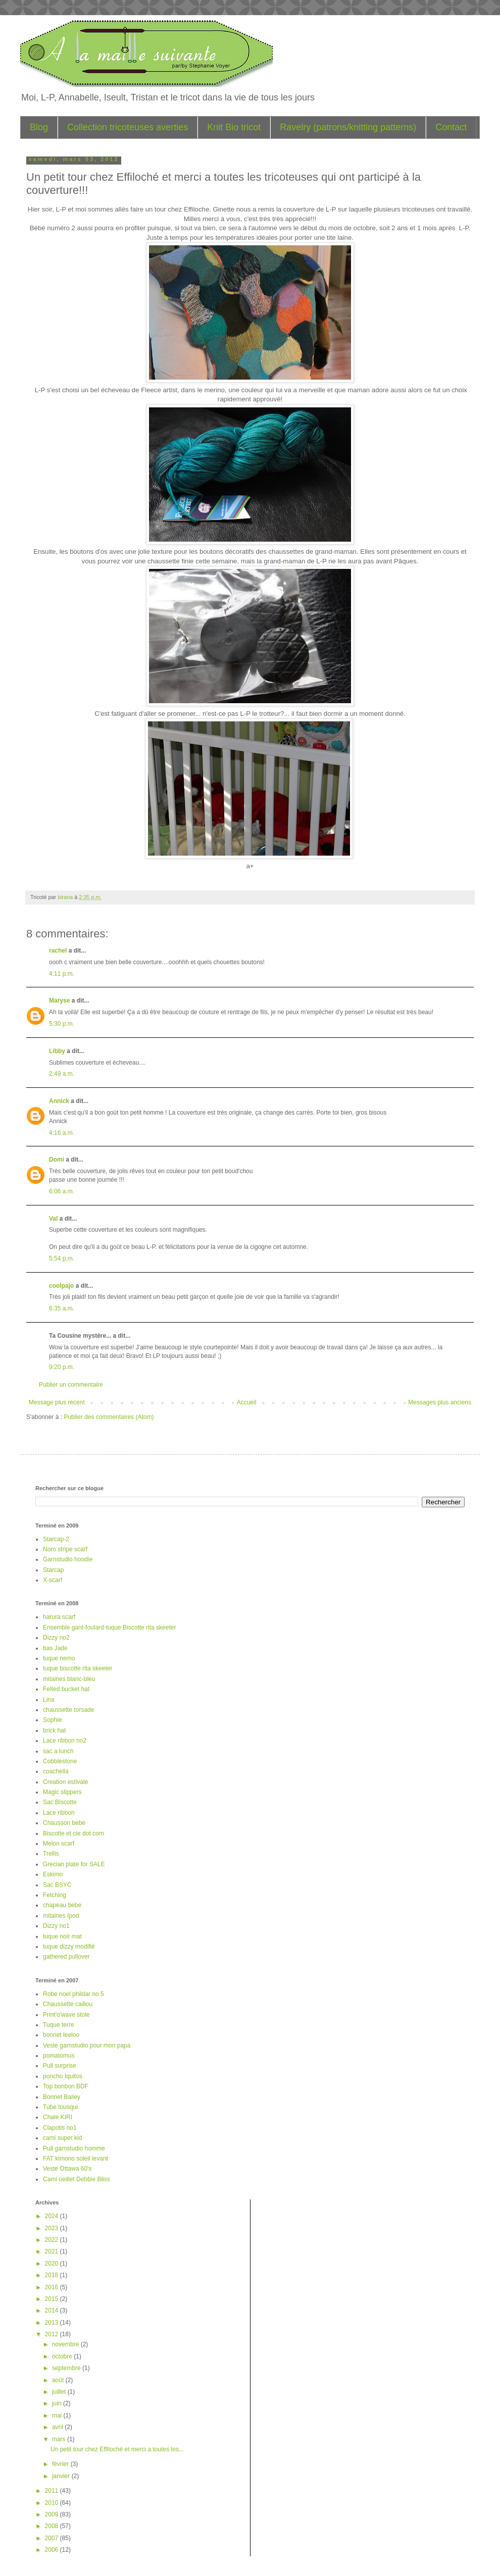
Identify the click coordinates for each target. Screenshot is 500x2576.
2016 (52, 2287)
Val (53, 1218)
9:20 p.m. (61, 1367)
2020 (52, 2263)
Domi (56, 1159)
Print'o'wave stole (66, 2014)
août (59, 2380)
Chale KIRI (57, 2117)
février (61, 2463)
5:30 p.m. (61, 1023)
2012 (52, 2334)
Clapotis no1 (60, 2127)
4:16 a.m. (61, 1132)
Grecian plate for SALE (74, 1864)
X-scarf (52, 1580)
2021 (52, 2251)
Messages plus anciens (439, 1402)
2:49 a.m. (61, 1073)
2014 (52, 2310)
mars (59, 2439)
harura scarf (59, 1616)
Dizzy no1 (56, 1925)
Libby (57, 1051)
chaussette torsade (68, 1709)
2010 (52, 2502)
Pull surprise (59, 2065)
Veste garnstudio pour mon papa (86, 2045)
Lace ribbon (59, 1812)
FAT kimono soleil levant (75, 2158)
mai (58, 2415)
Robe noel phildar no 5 (73, 1993)
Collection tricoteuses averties (127, 127)
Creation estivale (65, 1781)
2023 (52, 2228)
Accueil (247, 1402)
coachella (56, 1771)
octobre (63, 2356)
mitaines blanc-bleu (69, 1679)
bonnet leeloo (61, 2034)
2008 (52, 2526)
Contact (451, 127)
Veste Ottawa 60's (67, 2168)
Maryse (59, 1000)
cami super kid (62, 2137)
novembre (66, 2344)
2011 (52, 2490)
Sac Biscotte (60, 1802)
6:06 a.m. (61, 1191)
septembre (67, 2368)
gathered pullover (66, 1956)
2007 (52, 2538)
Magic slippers (62, 1792)
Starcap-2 (56, 1539)
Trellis (51, 1853)
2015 (52, 2298)
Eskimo (53, 1874)
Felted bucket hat (66, 1689)
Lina (49, 1699)
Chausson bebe (64, 1822)
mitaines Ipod (61, 1915)
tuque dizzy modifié (69, 1946)
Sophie (52, 1719)
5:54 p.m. (61, 1258)
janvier (62, 2476)
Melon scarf (58, 1843)
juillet (60, 2391)
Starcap (53, 1569)
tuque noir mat (62, 1936)
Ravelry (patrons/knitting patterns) (348, 127)
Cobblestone (60, 1761)
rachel (58, 950)
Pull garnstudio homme (74, 2148)
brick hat (54, 1730)
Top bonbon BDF (65, 2086)
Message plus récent (57, 1402)
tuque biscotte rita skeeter (77, 1668)
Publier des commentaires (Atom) (109, 1417)
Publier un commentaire (71, 1384)
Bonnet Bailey (61, 2096)
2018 (52, 2275)
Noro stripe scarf (65, 1549)
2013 (52, 2322)
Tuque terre (58, 2024)
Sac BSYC (57, 1884)
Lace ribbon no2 (64, 1740)
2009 (52, 2514)
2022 (52, 2239)
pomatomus (59, 2055)
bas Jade (55, 1648)
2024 (52, 2216)
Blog (39, 127)
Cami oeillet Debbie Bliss (76, 2179)
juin (57, 2403)
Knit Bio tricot (234, 127)
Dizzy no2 (56, 1637)
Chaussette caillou (67, 2004)
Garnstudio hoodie (67, 1559)
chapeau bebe (62, 1905)
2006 (52, 2549)
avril (58, 2427)
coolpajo (61, 1285)
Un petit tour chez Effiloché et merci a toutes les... (117, 2449)
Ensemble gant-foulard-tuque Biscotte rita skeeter (109, 1627)
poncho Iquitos (62, 2076)
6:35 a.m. (61, 1308)
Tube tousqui (60, 2107)
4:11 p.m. (61, 973)
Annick (59, 1101)
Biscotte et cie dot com (73, 1833)
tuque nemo (59, 1658)
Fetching (54, 1895)
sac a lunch (58, 1751)
